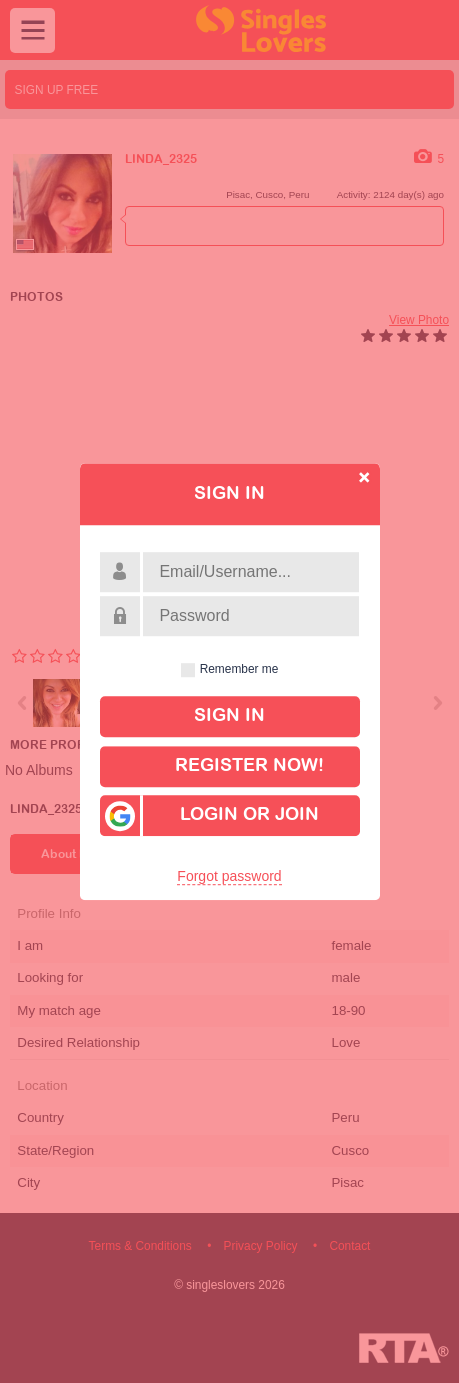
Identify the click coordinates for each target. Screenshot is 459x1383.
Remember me (239, 669)
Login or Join (210, 816)
